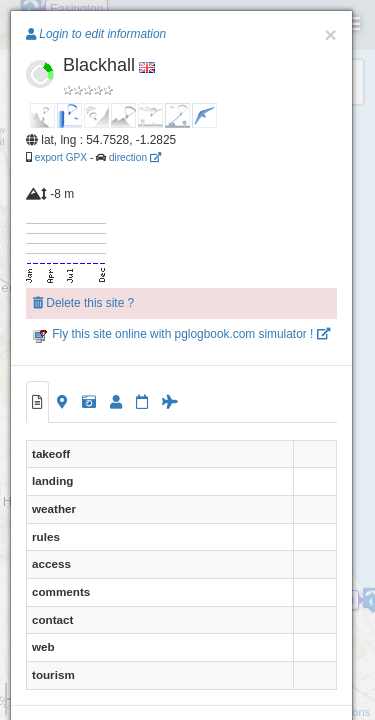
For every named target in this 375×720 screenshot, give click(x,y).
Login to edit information (96, 34)
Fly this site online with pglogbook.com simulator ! (181, 334)
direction (135, 157)
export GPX (61, 157)
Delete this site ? (83, 303)
